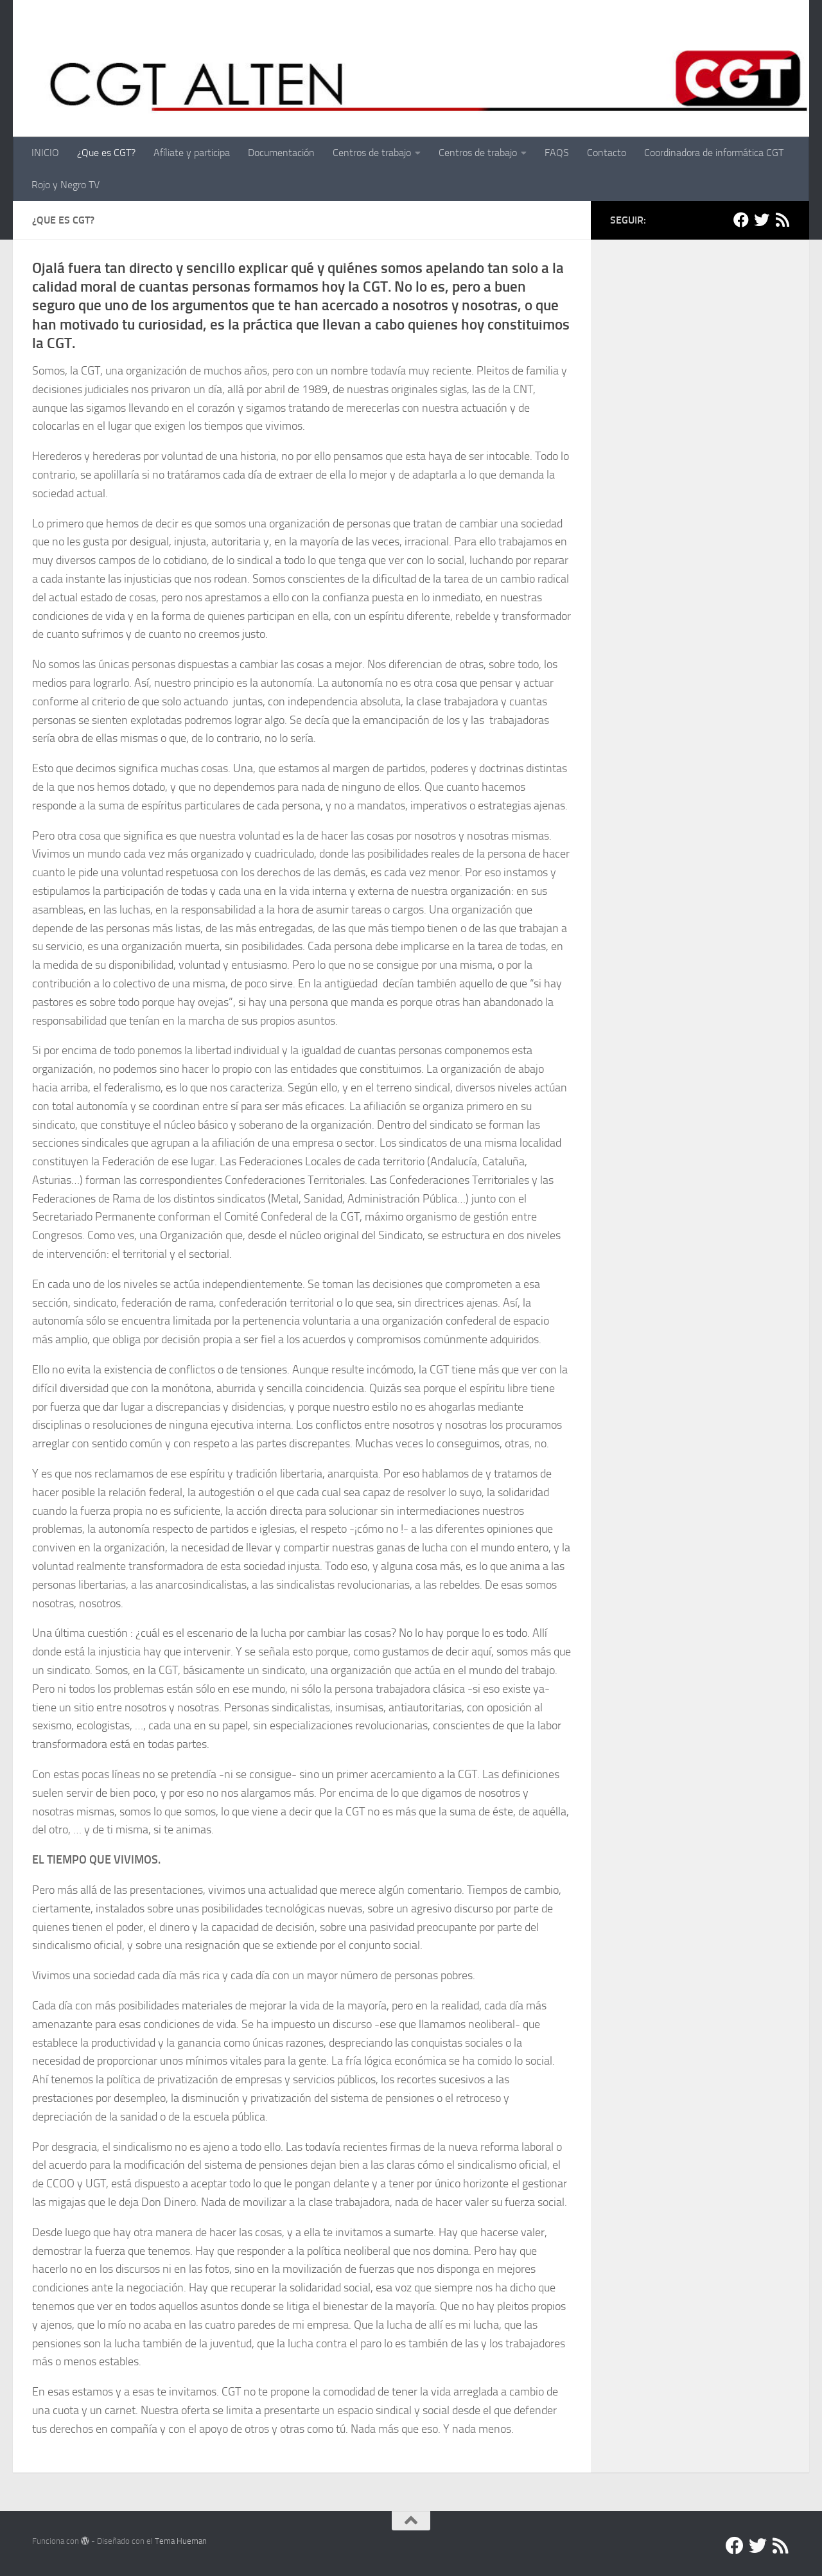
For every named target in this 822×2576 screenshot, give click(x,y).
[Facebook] (741, 219)
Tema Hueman (181, 2541)
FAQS (557, 152)
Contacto (606, 152)
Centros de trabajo (372, 152)
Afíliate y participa (191, 152)
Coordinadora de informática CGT (713, 152)
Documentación (281, 152)
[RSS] (782, 219)
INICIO (45, 152)
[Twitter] (761, 219)
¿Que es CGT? (106, 152)
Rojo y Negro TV (65, 185)
